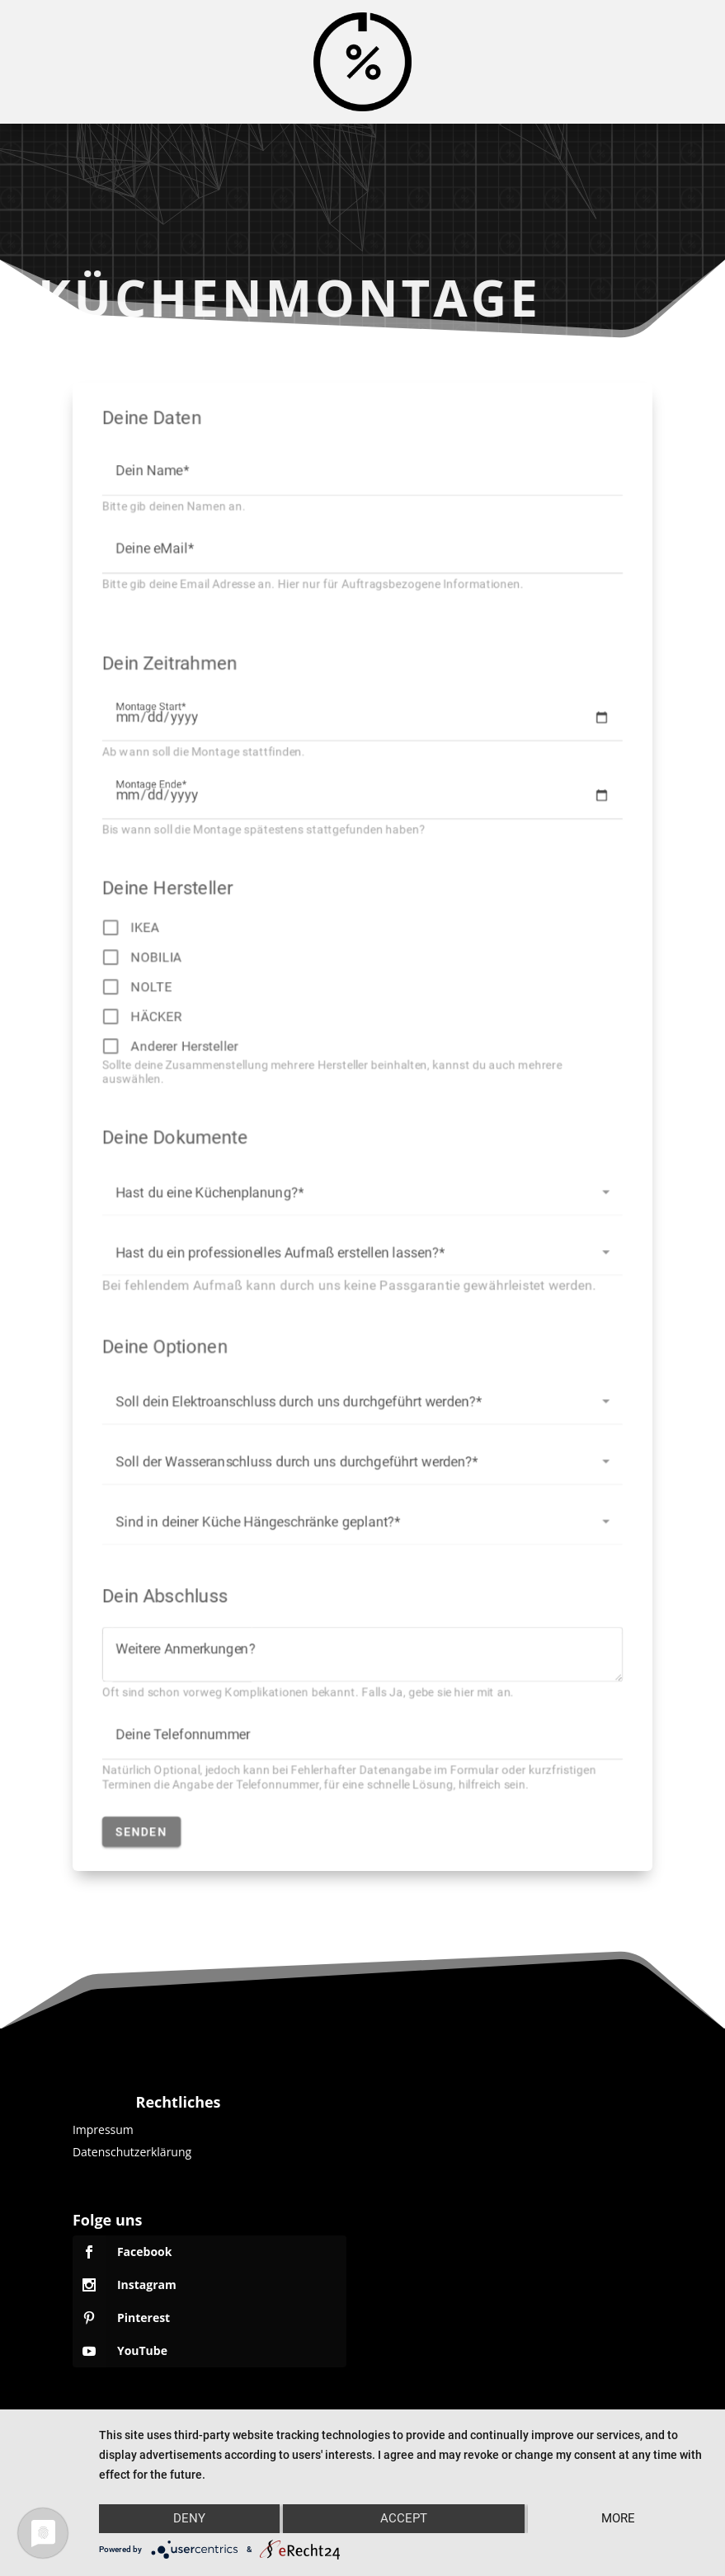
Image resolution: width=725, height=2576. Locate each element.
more (618, 2518)
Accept (403, 2518)
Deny (189, 2518)
